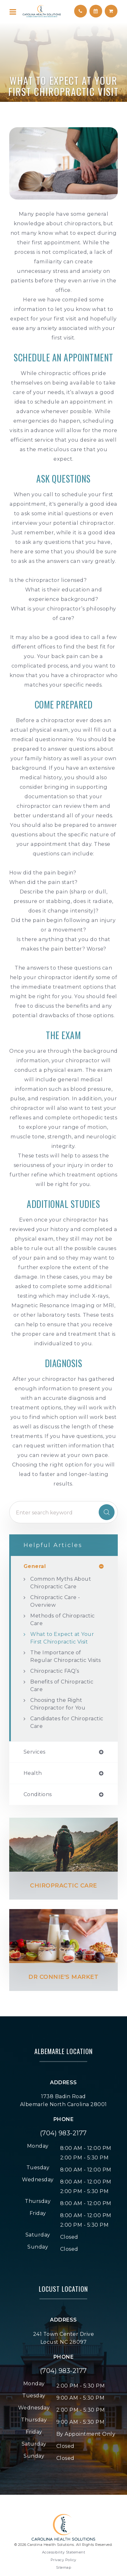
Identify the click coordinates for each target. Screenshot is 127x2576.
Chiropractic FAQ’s (54, 1671)
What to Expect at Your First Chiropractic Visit (62, 1638)
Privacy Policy (63, 2560)
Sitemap (63, 2567)
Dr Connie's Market (63, 1976)
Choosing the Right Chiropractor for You (57, 1704)
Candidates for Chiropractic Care (66, 1722)
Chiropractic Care (63, 1885)
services (35, 1752)
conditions (38, 1794)
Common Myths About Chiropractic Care (60, 1583)
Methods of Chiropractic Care (62, 1619)
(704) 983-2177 (63, 2133)
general (35, 1566)
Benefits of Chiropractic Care (61, 1685)
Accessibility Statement (63, 2552)
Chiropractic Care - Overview (55, 1601)
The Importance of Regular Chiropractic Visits (65, 1656)
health (33, 1773)
